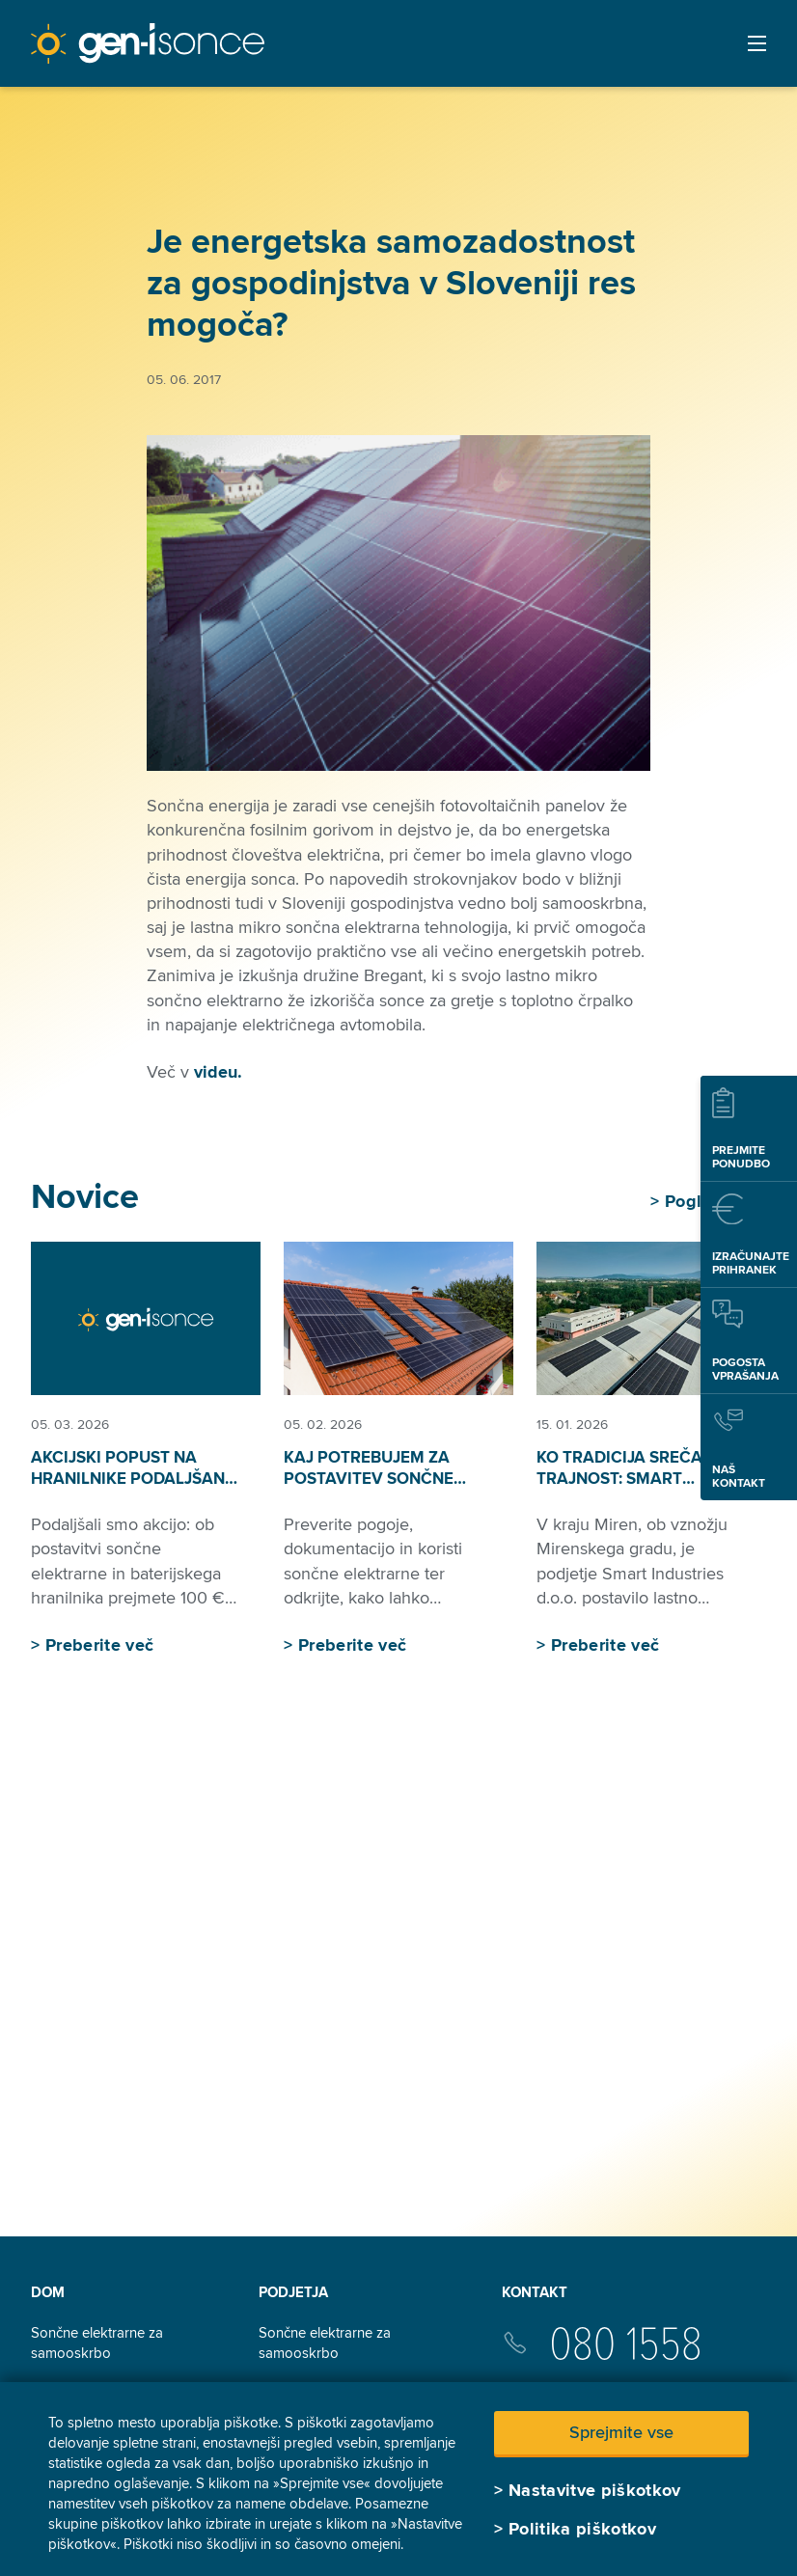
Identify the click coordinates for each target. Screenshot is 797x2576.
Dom (48, 2292)
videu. (218, 1071)
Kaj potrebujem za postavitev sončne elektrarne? (368, 1478)
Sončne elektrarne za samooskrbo (97, 2343)
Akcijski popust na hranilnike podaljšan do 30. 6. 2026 (128, 1478)
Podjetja (293, 2292)
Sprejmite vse (621, 2432)
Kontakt (534, 2292)
